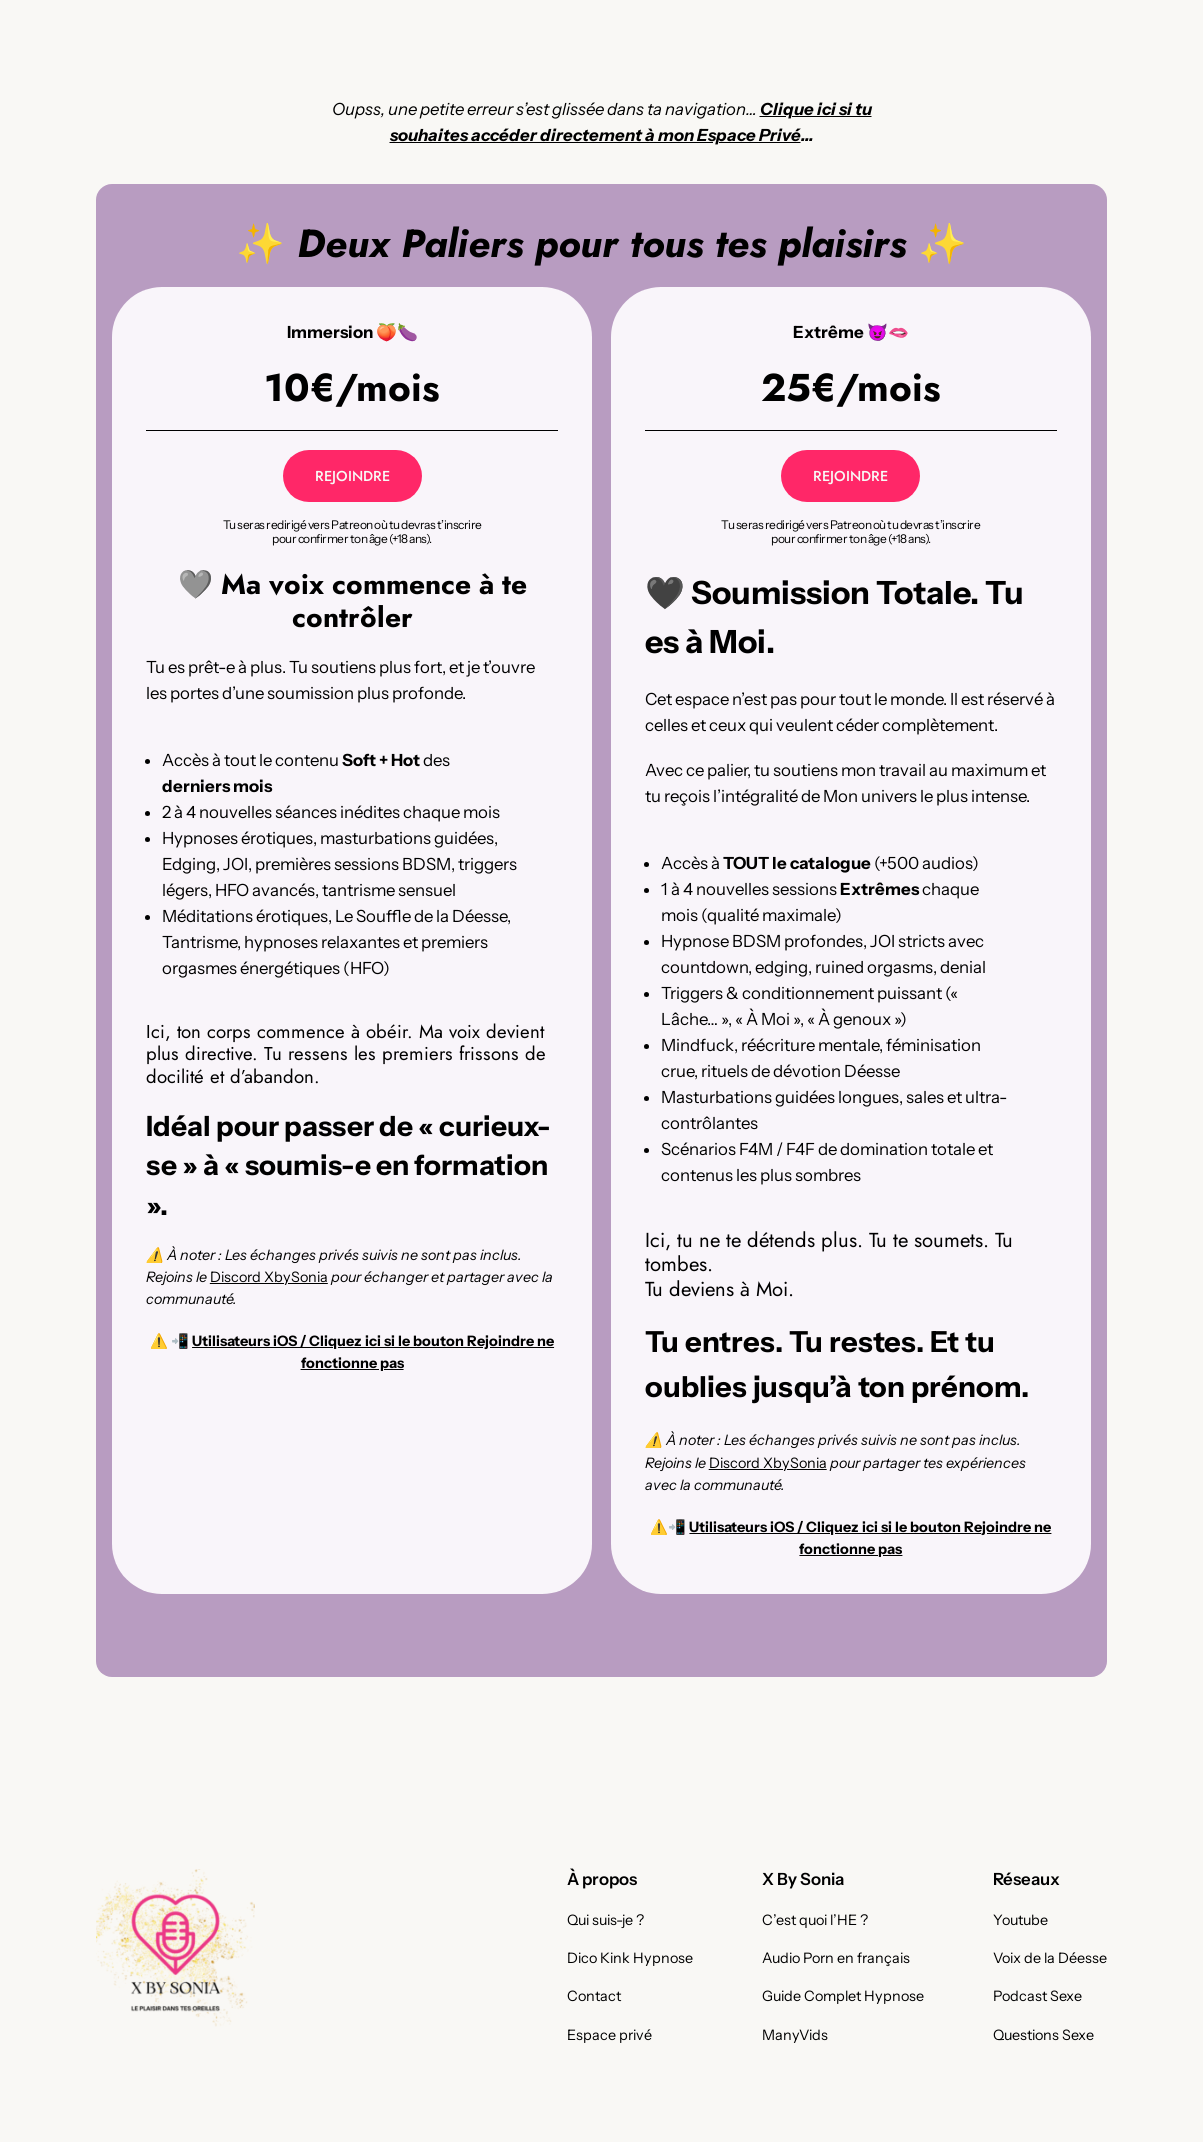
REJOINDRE (352, 476)
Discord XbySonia (269, 1277)
